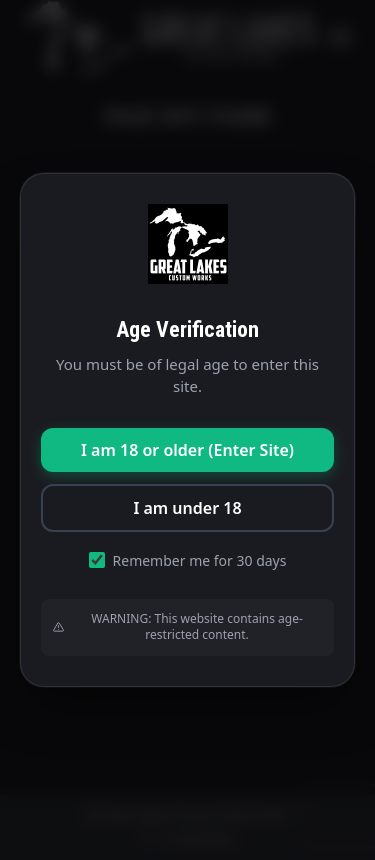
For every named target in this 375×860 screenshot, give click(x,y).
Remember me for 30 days (188, 560)
